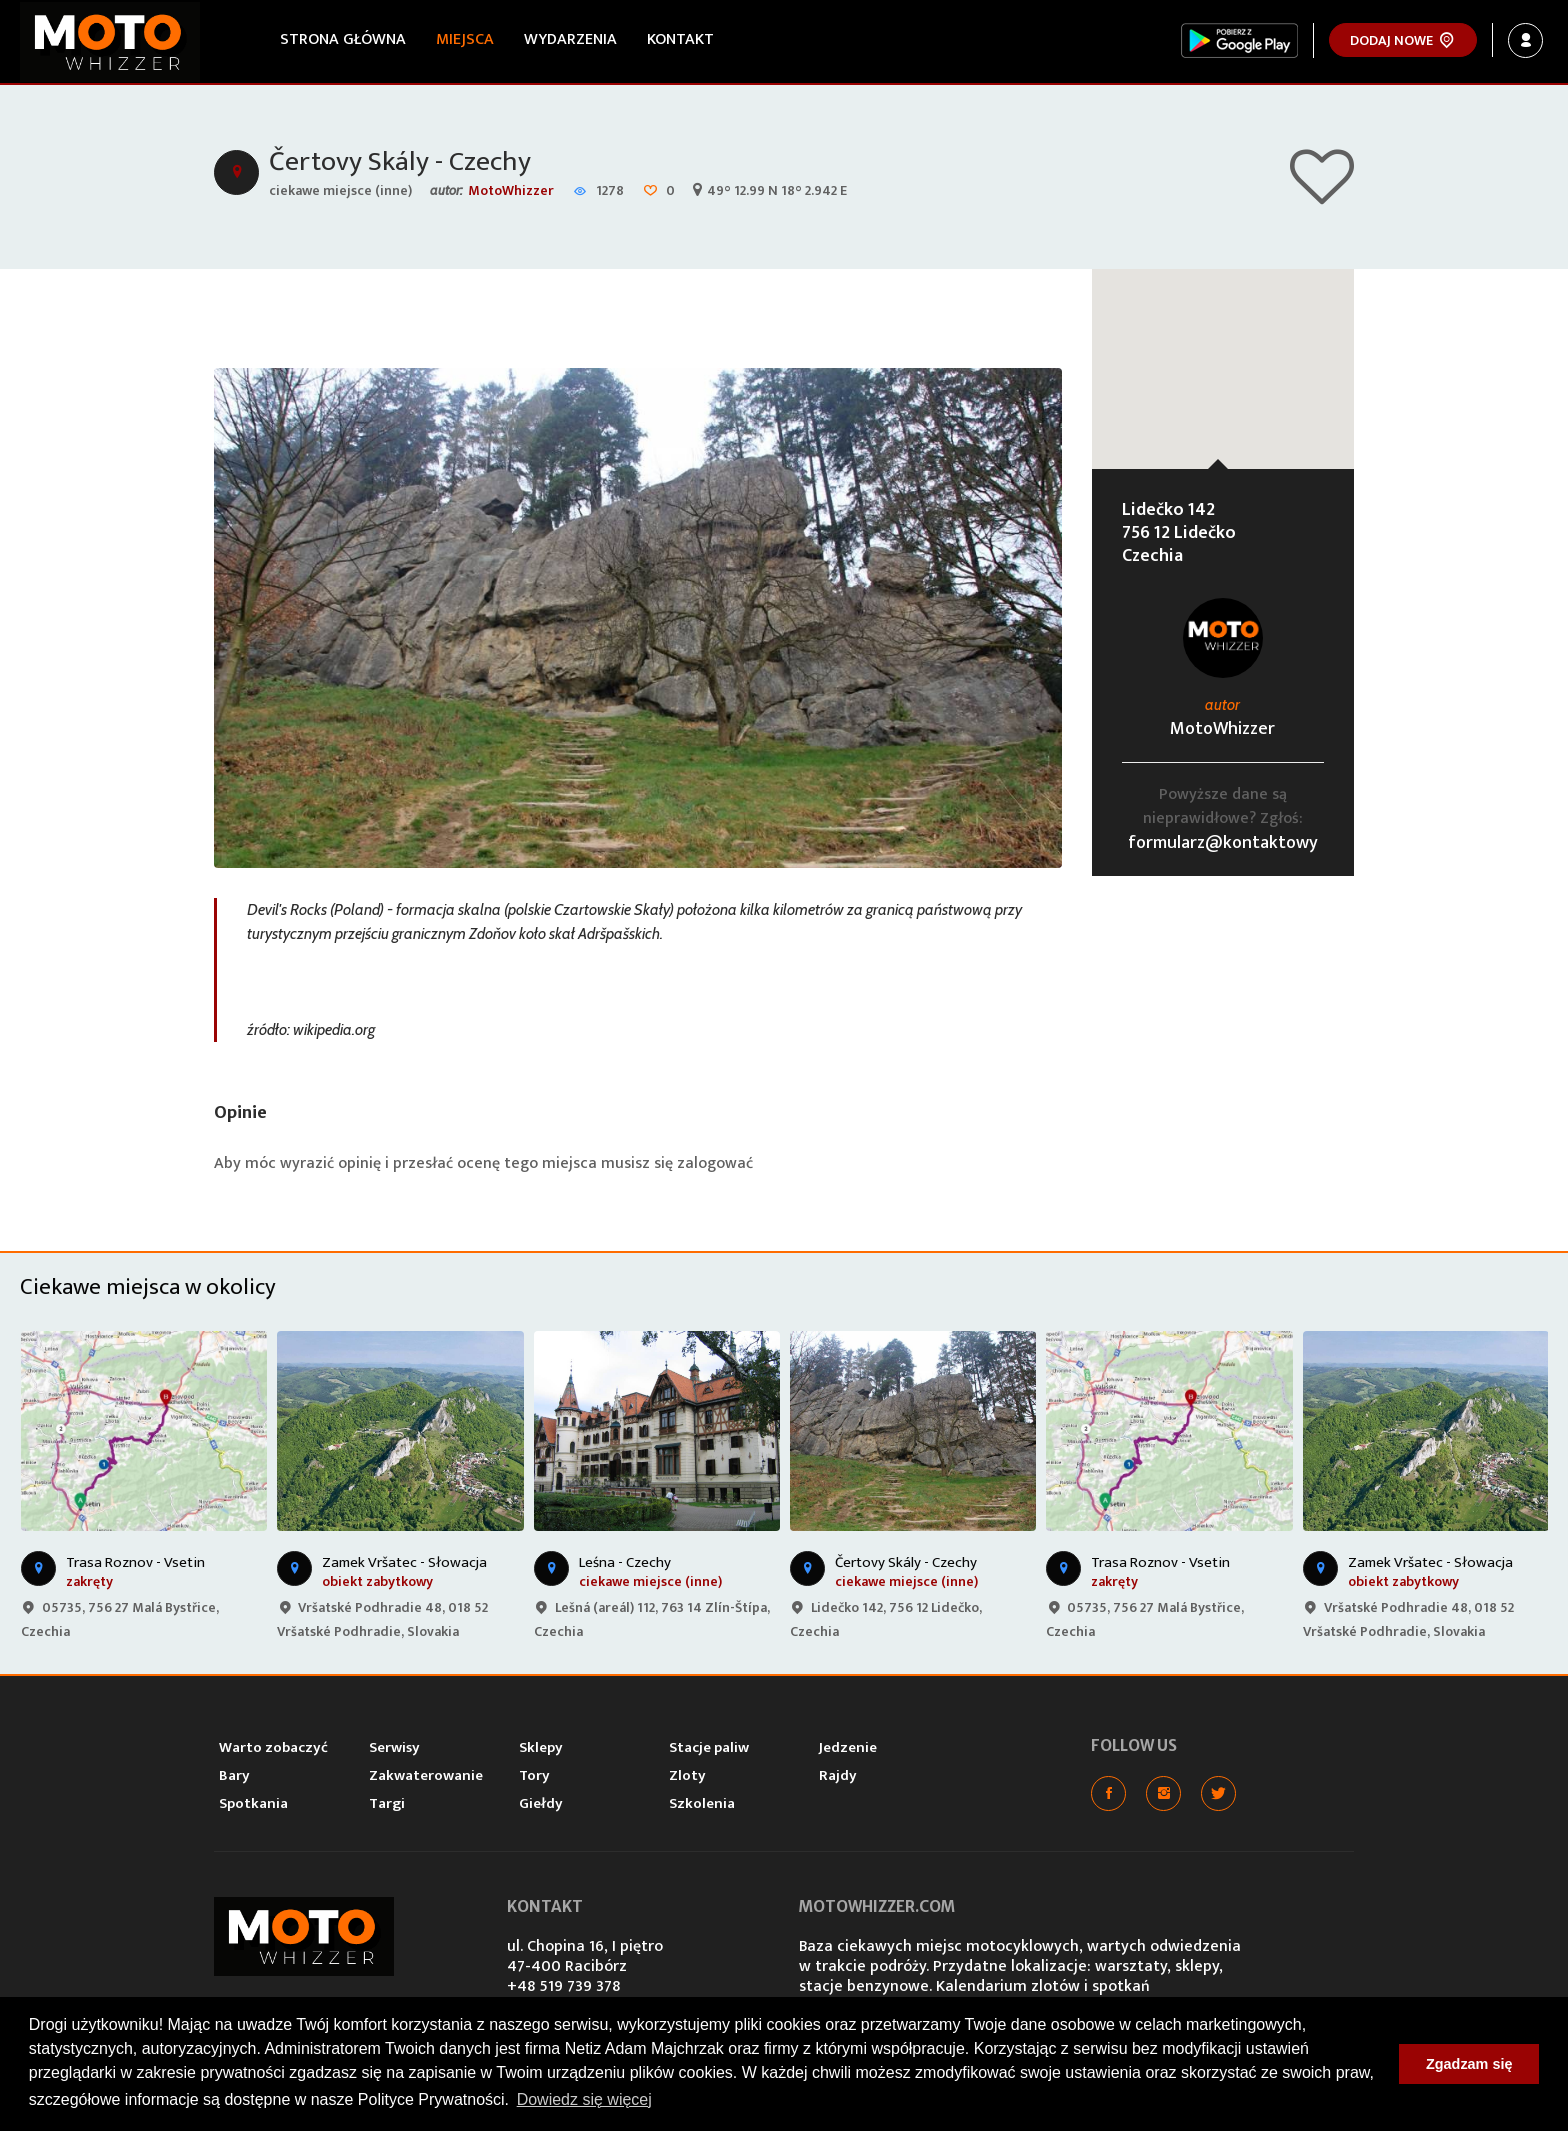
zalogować (715, 1163)
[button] (1223, 350)
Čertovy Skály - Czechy (400, 161)
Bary (234, 1775)
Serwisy (394, 1747)
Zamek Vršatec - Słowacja (404, 1562)
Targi (387, 1803)
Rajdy (838, 1775)
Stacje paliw (709, 1747)
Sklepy (541, 1747)
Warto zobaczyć (273, 1747)
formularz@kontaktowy (1223, 843)
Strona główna (343, 39)
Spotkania (253, 1803)
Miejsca (465, 39)
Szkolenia (702, 1803)
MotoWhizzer (511, 190)
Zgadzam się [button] (1469, 2064)
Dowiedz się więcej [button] (584, 2099)
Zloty (687, 1775)
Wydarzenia (570, 39)
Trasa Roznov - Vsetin (135, 1562)
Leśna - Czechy (625, 1562)
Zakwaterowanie (426, 1775)
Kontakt (680, 39)
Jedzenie (848, 1747)
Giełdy (541, 1803)
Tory (534, 1775)
